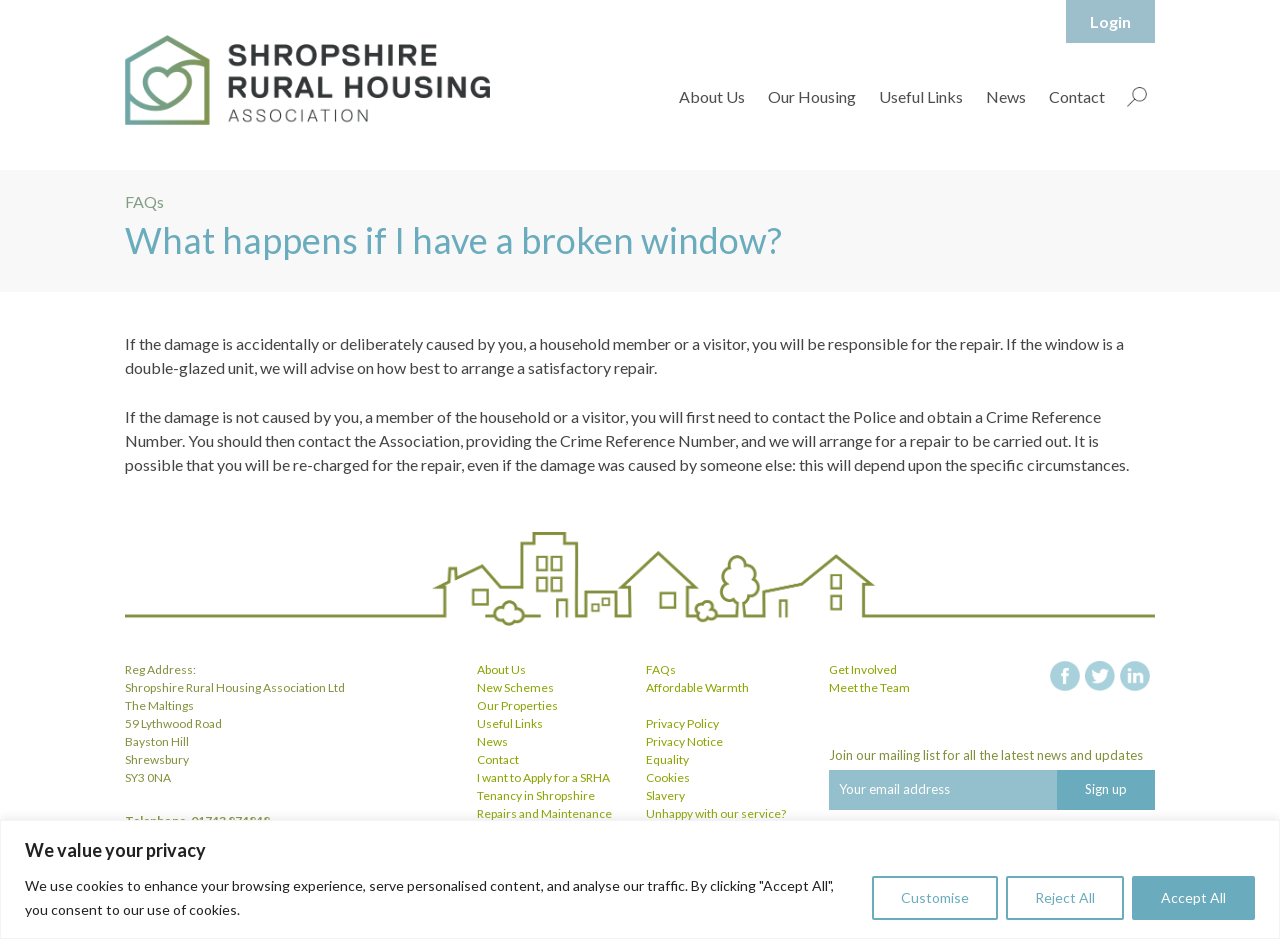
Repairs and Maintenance (544, 813)
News (1006, 96)
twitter (1100, 676)
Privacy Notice (684, 741)
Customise (935, 897)
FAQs (661, 669)
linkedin (1135, 676)
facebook (1065, 676)
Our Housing (812, 96)
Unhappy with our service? (716, 813)
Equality (667, 759)
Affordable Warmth (697, 687)
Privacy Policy (682, 723)
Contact (1077, 96)
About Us (712, 96)
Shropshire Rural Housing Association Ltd (307, 80)
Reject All (1065, 897)
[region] (640, 879)
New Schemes (515, 687)
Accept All (1193, 897)
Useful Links (921, 96)
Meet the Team (869, 687)
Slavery (665, 795)
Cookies (668, 777)
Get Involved (863, 669)
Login (1110, 21)
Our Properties (517, 705)
